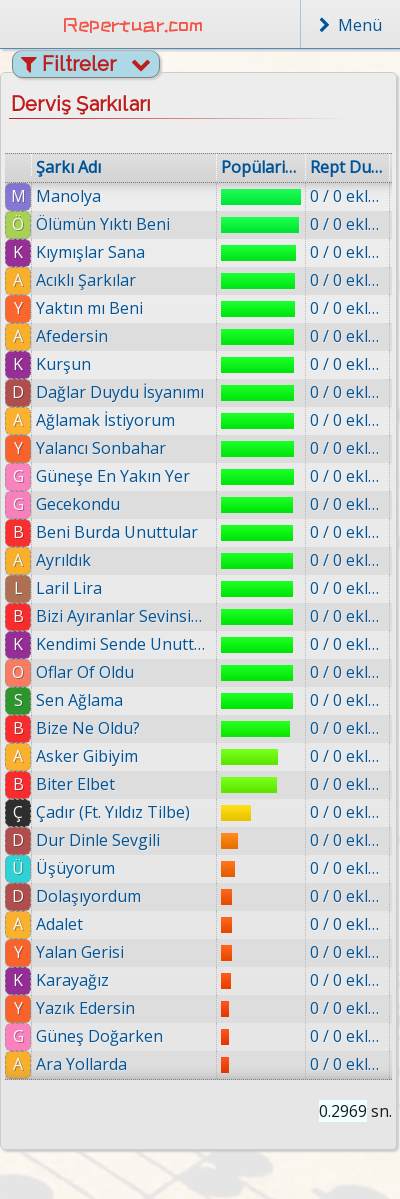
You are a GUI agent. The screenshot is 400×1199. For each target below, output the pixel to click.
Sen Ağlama (79, 700)
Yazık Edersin (85, 1008)
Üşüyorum (75, 868)
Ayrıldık (63, 560)
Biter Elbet (75, 784)
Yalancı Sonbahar (101, 448)
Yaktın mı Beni (89, 308)
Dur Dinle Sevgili (98, 840)
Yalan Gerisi (80, 952)
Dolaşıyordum (88, 896)
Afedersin (72, 336)
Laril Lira (69, 588)
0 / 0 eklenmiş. (347, 196)
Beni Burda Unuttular (117, 532)
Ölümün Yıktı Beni (103, 224)
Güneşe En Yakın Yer (113, 476)
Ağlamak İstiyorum (105, 420)
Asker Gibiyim (87, 756)
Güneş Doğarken (99, 1036)
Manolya (68, 196)
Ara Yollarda (81, 1064)
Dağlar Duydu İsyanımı (120, 392)
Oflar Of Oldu (85, 672)
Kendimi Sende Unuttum (124, 644)
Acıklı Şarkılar (86, 280)
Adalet (59, 924)
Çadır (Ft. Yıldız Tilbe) (113, 812)
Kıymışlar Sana (90, 252)
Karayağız (72, 980)
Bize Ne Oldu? (88, 728)
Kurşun (63, 364)
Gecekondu (78, 504)
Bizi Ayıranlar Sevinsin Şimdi (124, 616)
